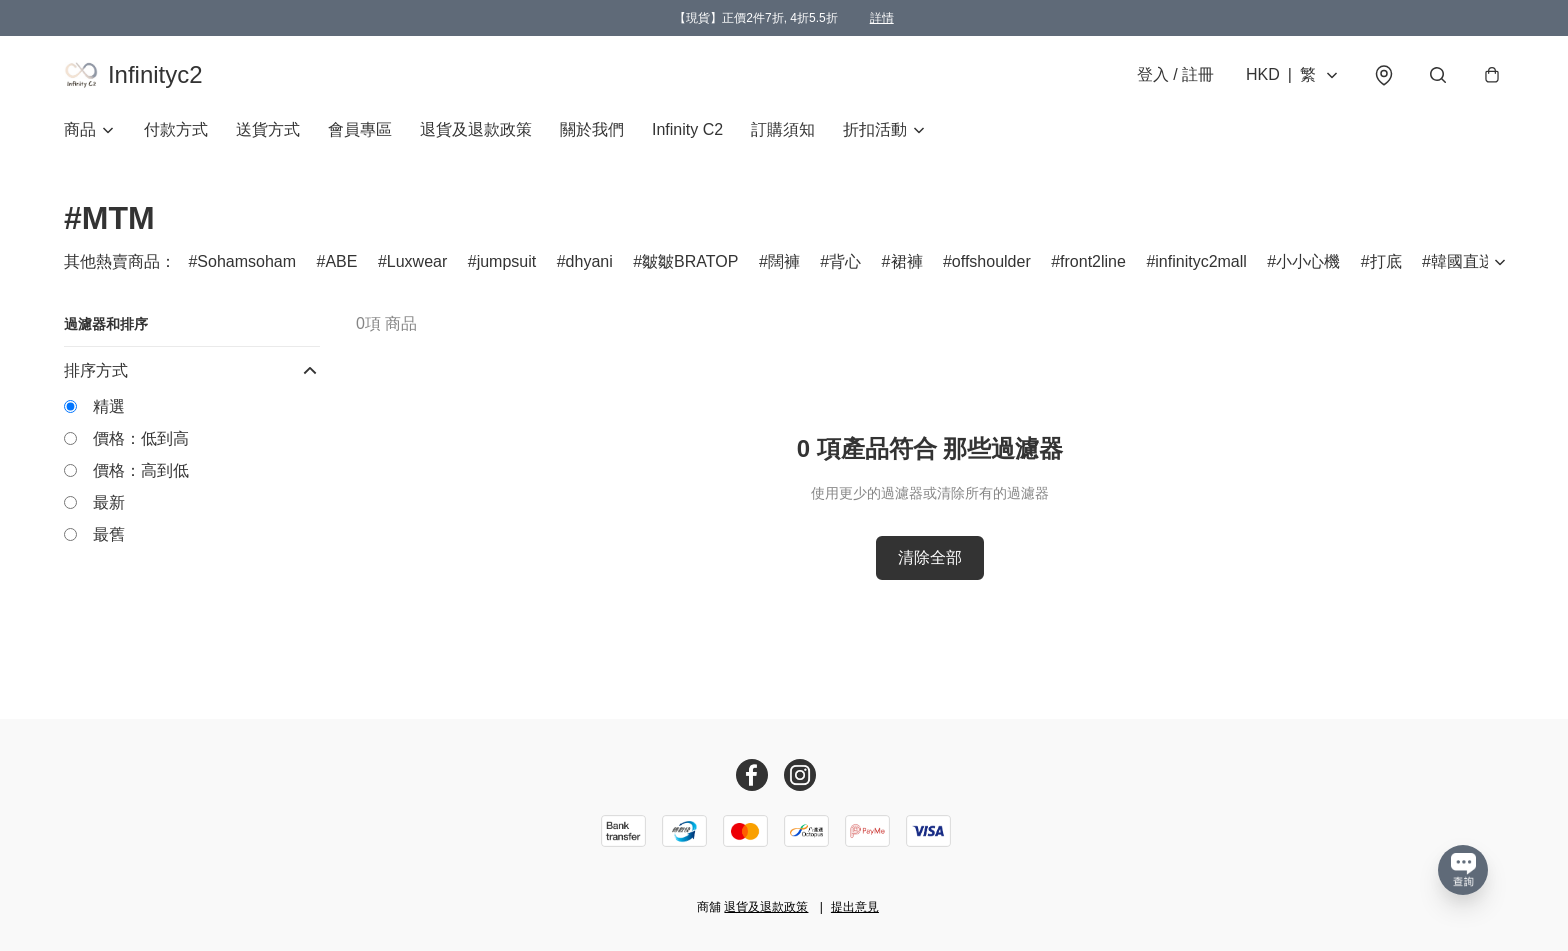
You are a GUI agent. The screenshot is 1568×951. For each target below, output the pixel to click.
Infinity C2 (687, 135)
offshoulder (991, 267)
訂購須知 (783, 135)
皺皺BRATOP (690, 267)
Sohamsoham (246, 267)
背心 (845, 267)
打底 (1386, 267)
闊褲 (784, 267)
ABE (341, 267)
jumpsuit (507, 267)
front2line (1093, 267)
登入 (1175, 77)
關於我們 (592, 135)
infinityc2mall (1201, 267)
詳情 (882, 18)
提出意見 (855, 907)
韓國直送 (1463, 267)
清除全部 (930, 563)
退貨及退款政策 (476, 135)
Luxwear (417, 267)
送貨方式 (268, 135)
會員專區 (360, 135)
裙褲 (907, 267)
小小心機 (1308, 267)
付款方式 (176, 135)
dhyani (589, 267)
